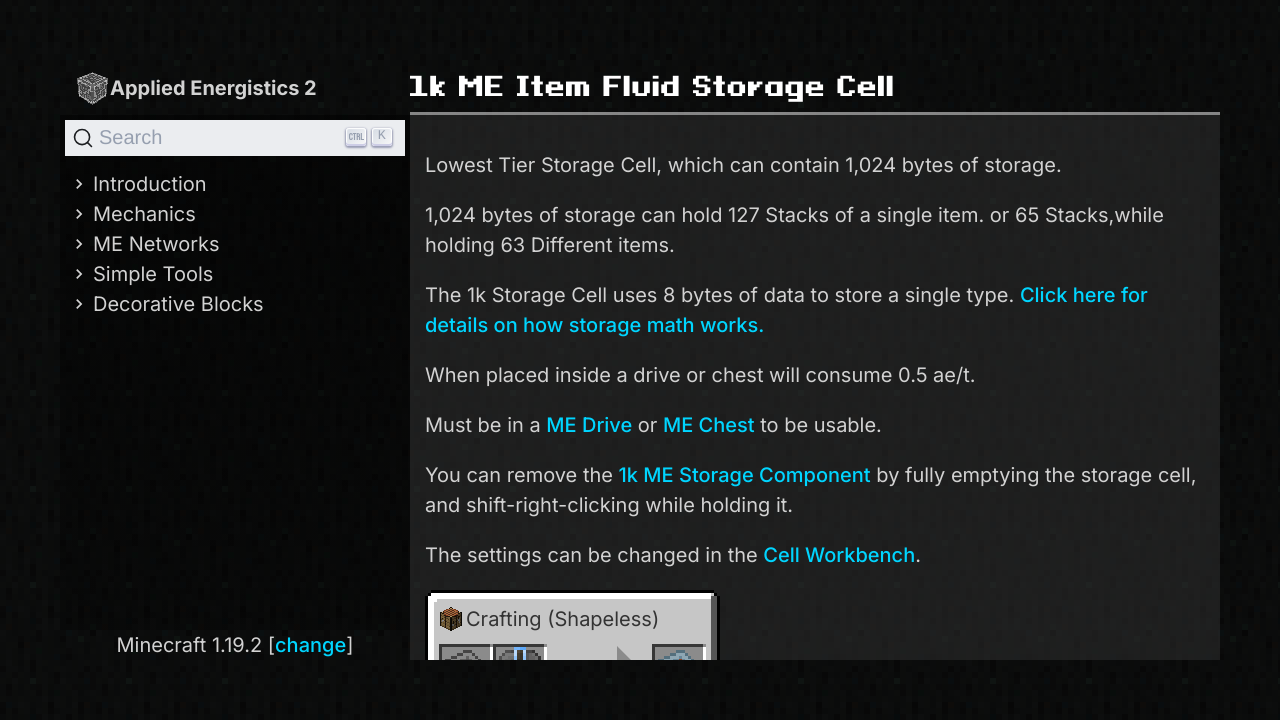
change (310, 645)
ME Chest (709, 425)
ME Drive (589, 425)
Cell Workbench (839, 555)
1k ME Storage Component (745, 475)
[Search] (235, 138)
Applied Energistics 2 (196, 87)
